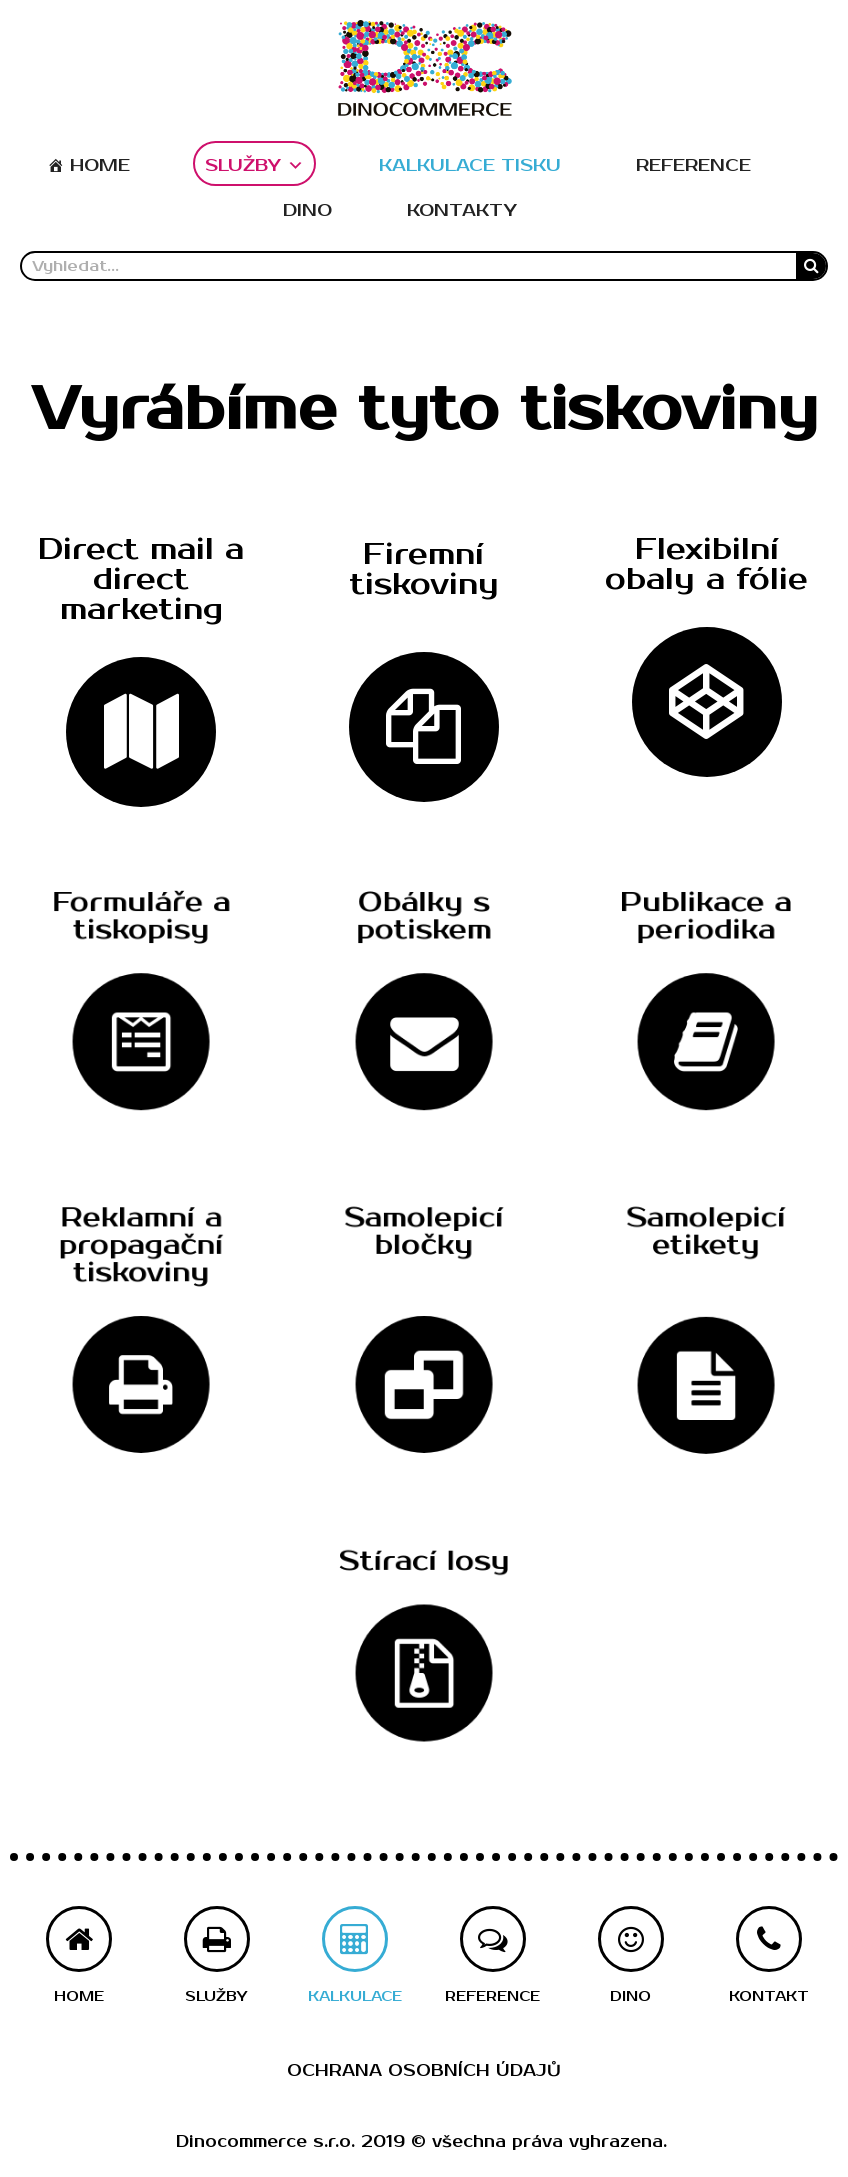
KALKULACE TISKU (470, 165)
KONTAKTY (462, 210)
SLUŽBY (254, 165)
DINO (307, 210)
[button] (141, 581)
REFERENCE (693, 165)
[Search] (811, 266)
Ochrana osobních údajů (424, 2071)
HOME (100, 165)
